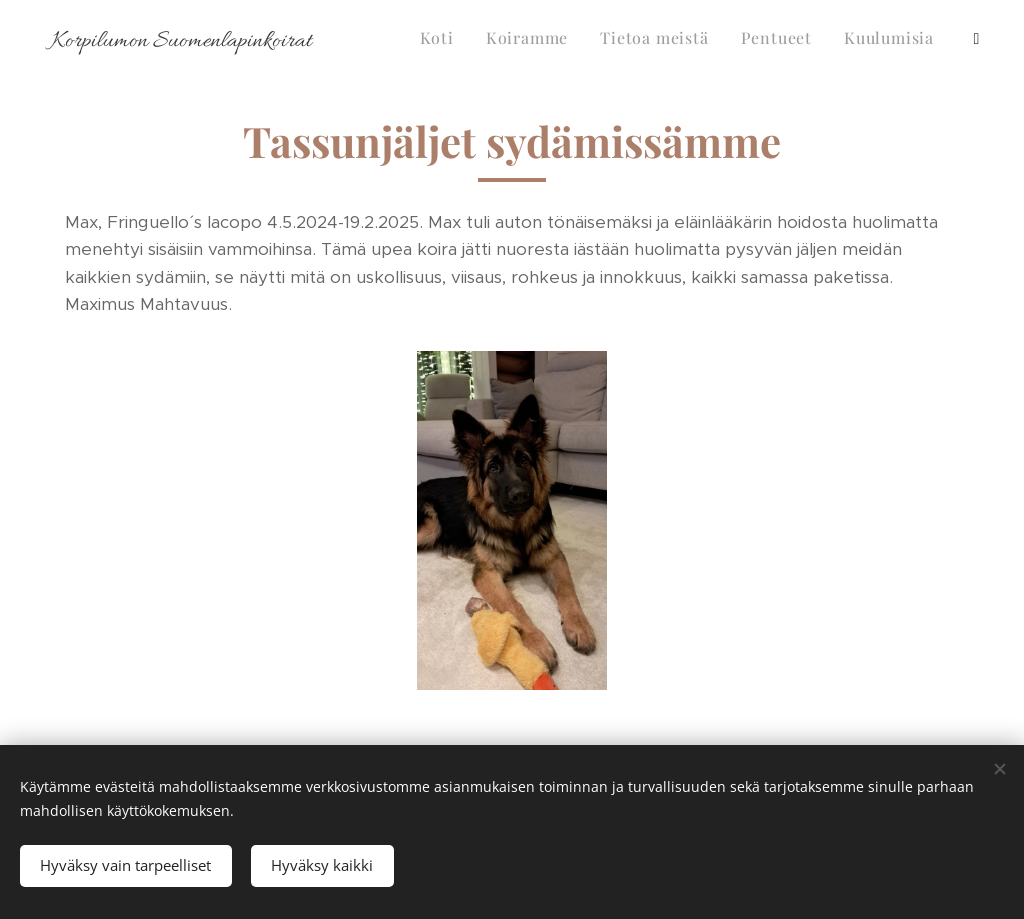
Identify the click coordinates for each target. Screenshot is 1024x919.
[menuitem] (738, 41)
